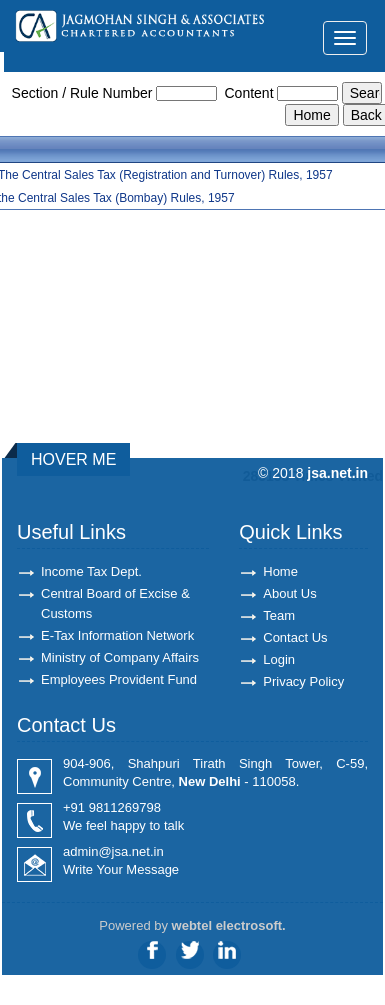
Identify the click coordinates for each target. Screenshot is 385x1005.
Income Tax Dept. (91, 571)
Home (280, 571)
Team (279, 615)
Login (279, 659)
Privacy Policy (303, 681)
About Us (289, 593)
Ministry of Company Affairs (120, 657)
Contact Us (295, 637)
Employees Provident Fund (119, 679)
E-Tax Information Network (117, 635)
